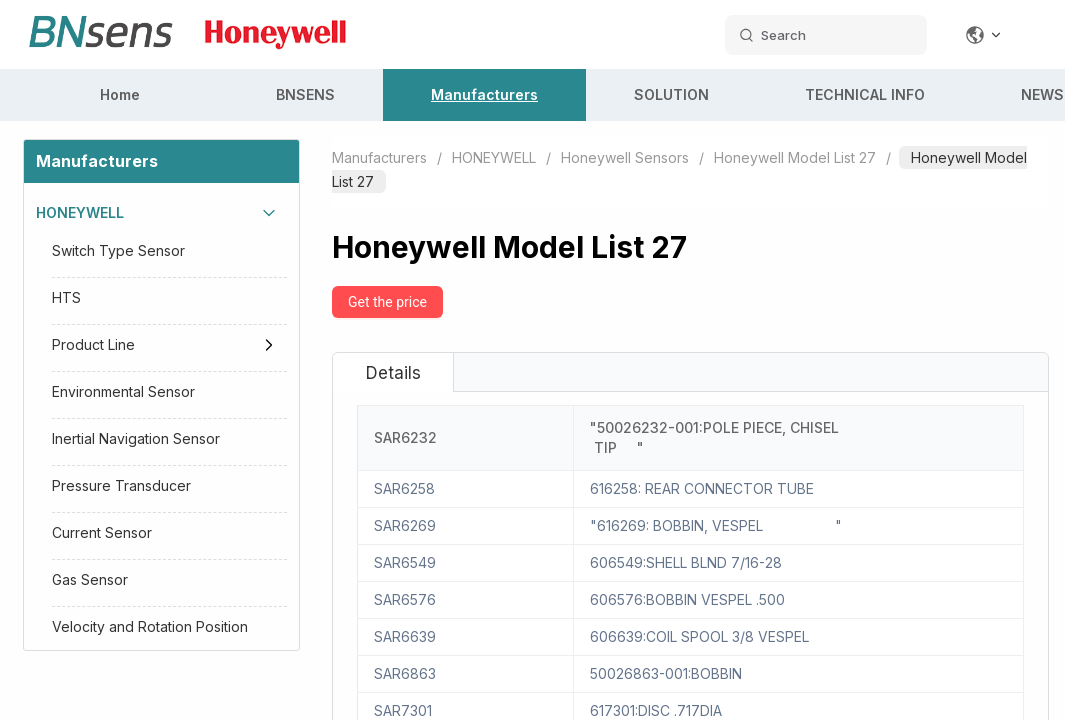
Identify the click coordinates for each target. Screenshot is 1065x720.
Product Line (93, 344)
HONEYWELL (80, 212)
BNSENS (305, 94)
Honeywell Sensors (625, 157)
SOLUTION (671, 94)
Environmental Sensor (123, 391)
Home (120, 94)
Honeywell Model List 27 (795, 157)
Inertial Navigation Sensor (136, 438)
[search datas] (826, 35)
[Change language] (984, 35)
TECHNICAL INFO (865, 94)
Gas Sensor (90, 579)
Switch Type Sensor (118, 250)
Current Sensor (102, 532)
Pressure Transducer (121, 485)
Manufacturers (484, 94)
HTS (66, 297)
